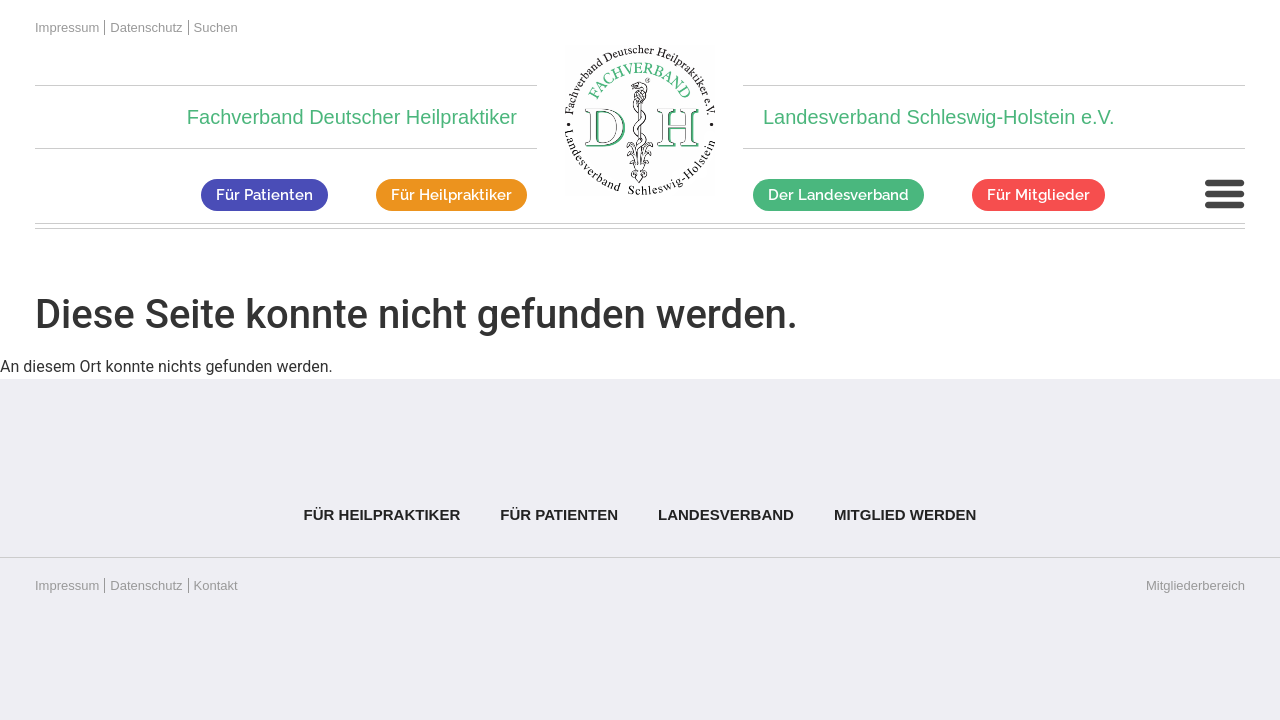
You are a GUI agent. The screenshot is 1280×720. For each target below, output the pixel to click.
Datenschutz (146, 27)
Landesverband (726, 514)
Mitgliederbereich (1195, 585)
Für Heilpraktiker (382, 514)
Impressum (67, 27)
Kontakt (216, 585)
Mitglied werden (905, 514)
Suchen (216, 27)
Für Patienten (559, 514)
